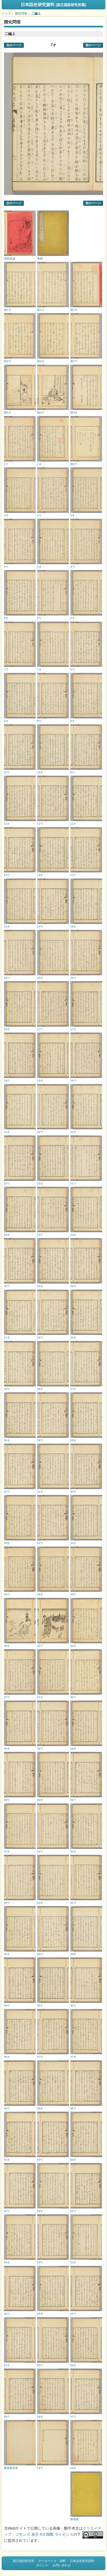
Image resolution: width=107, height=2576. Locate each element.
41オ (73, 1851)
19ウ (7, 1080)
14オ (73, 926)
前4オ (74, 412)
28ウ (7, 1388)
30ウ (73, 1491)
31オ (40, 1491)
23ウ (40, 1234)
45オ (7, 1954)
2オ (72, 515)
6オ (6, 618)
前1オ (74, 309)
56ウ (40, 2365)
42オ (7, 1851)
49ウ (7, 2108)
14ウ (40, 926)
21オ (7, 1131)
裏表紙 (74, 2519)
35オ (73, 1645)
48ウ (73, 2108)
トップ (6, 13)
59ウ (40, 2467)
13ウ (7, 874)
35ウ (40, 1645)
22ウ (7, 1183)
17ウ (40, 1029)
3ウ (72, 566)
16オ (40, 977)
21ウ (73, 1183)
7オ (39, 669)
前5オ (7, 412)
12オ (7, 823)
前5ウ (74, 464)
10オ (40, 772)
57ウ (73, 2416)
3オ (6, 515)
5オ (72, 618)
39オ (7, 1748)
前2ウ (74, 361)
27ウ (73, 1388)
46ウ (7, 2005)
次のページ (13, 45)
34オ (40, 1594)
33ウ (73, 1594)
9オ (6, 720)
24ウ (73, 1286)
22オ (40, 1183)
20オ (73, 1131)
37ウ (7, 1697)
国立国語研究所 (23, 2561)
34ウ (7, 1594)
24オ (7, 1234)
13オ (40, 874)
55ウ (7, 2313)
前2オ (7, 309)
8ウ (39, 720)
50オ (73, 2159)
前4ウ (40, 412)
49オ (40, 2108)
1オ (39, 464)
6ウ (72, 669)
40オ (40, 1799)
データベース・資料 (52, 2561)
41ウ (40, 1851)
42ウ (73, 1902)
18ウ (73, 1080)
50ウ (40, 2159)
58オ (40, 2416)
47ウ (40, 2056)
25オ (40, 1286)
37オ (40, 1697)
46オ (40, 2005)
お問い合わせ (62, 2565)
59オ (73, 2467)
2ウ (39, 515)
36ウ (73, 1697)
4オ (39, 566)
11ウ (40, 823)
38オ (73, 1748)
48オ (7, 2056)
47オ (73, 2056)
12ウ (73, 874)
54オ (7, 2262)
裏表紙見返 (11, 2467)
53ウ (40, 2262)
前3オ (40, 361)
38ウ (40, 1748)
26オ (73, 1337)
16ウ (7, 977)
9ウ (72, 772)
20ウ (40, 1131)
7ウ (6, 669)
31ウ (7, 1491)
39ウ (73, 1799)
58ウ (7, 2416)
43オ (40, 1902)
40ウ (7, 1799)
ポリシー (42, 2565)
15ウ (73, 977)
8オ (72, 720)
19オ (40, 1080)
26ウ (40, 1337)
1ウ (6, 464)
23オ (73, 1234)
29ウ (40, 1440)
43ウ (7, 1902)
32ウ (40, 1542)
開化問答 (21, 13)
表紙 (40, 258)
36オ (7, 1645)
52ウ (7, 2210)
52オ (40, 2210)
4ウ (6, 566)
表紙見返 (9, 258)
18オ (7, 1029)
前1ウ (40, 309)
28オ (40, 1388)
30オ (7, 1440)
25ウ (7, 1286)
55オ (40, 2313)
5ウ (39, 618)
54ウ (73, 2313)
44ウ (40, 1954)
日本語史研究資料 (53, 4)
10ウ (7, 772)
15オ (7, 926)
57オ (7, 2365)
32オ (73, 1542)
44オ (73, 1954)
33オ (7, 1542)
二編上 (36, 13)
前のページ (93, 45)
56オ (73, 2365)
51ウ (73, 2210)
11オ (73, 823)
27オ (7, 1337)
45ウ (73, 2005)
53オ (73, 2262)
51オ (7, 2159)
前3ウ (7, 361)
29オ (73, 1440)
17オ (73, 1029)
